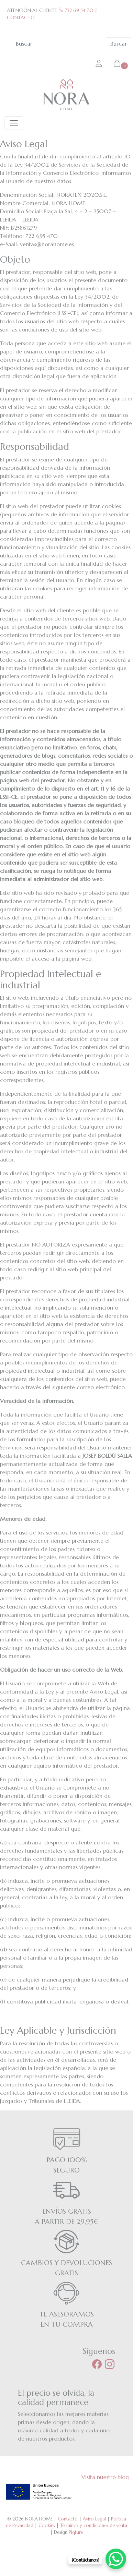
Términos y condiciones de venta (93, 2525)
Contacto (68, 2519)
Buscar (118, 43)
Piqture (76, 2532)
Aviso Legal (94, 2519)
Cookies (46, 2525)
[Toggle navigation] (13, 123)
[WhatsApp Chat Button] (116, 2559)
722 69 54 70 (75, 10)
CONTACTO (21, 17)
